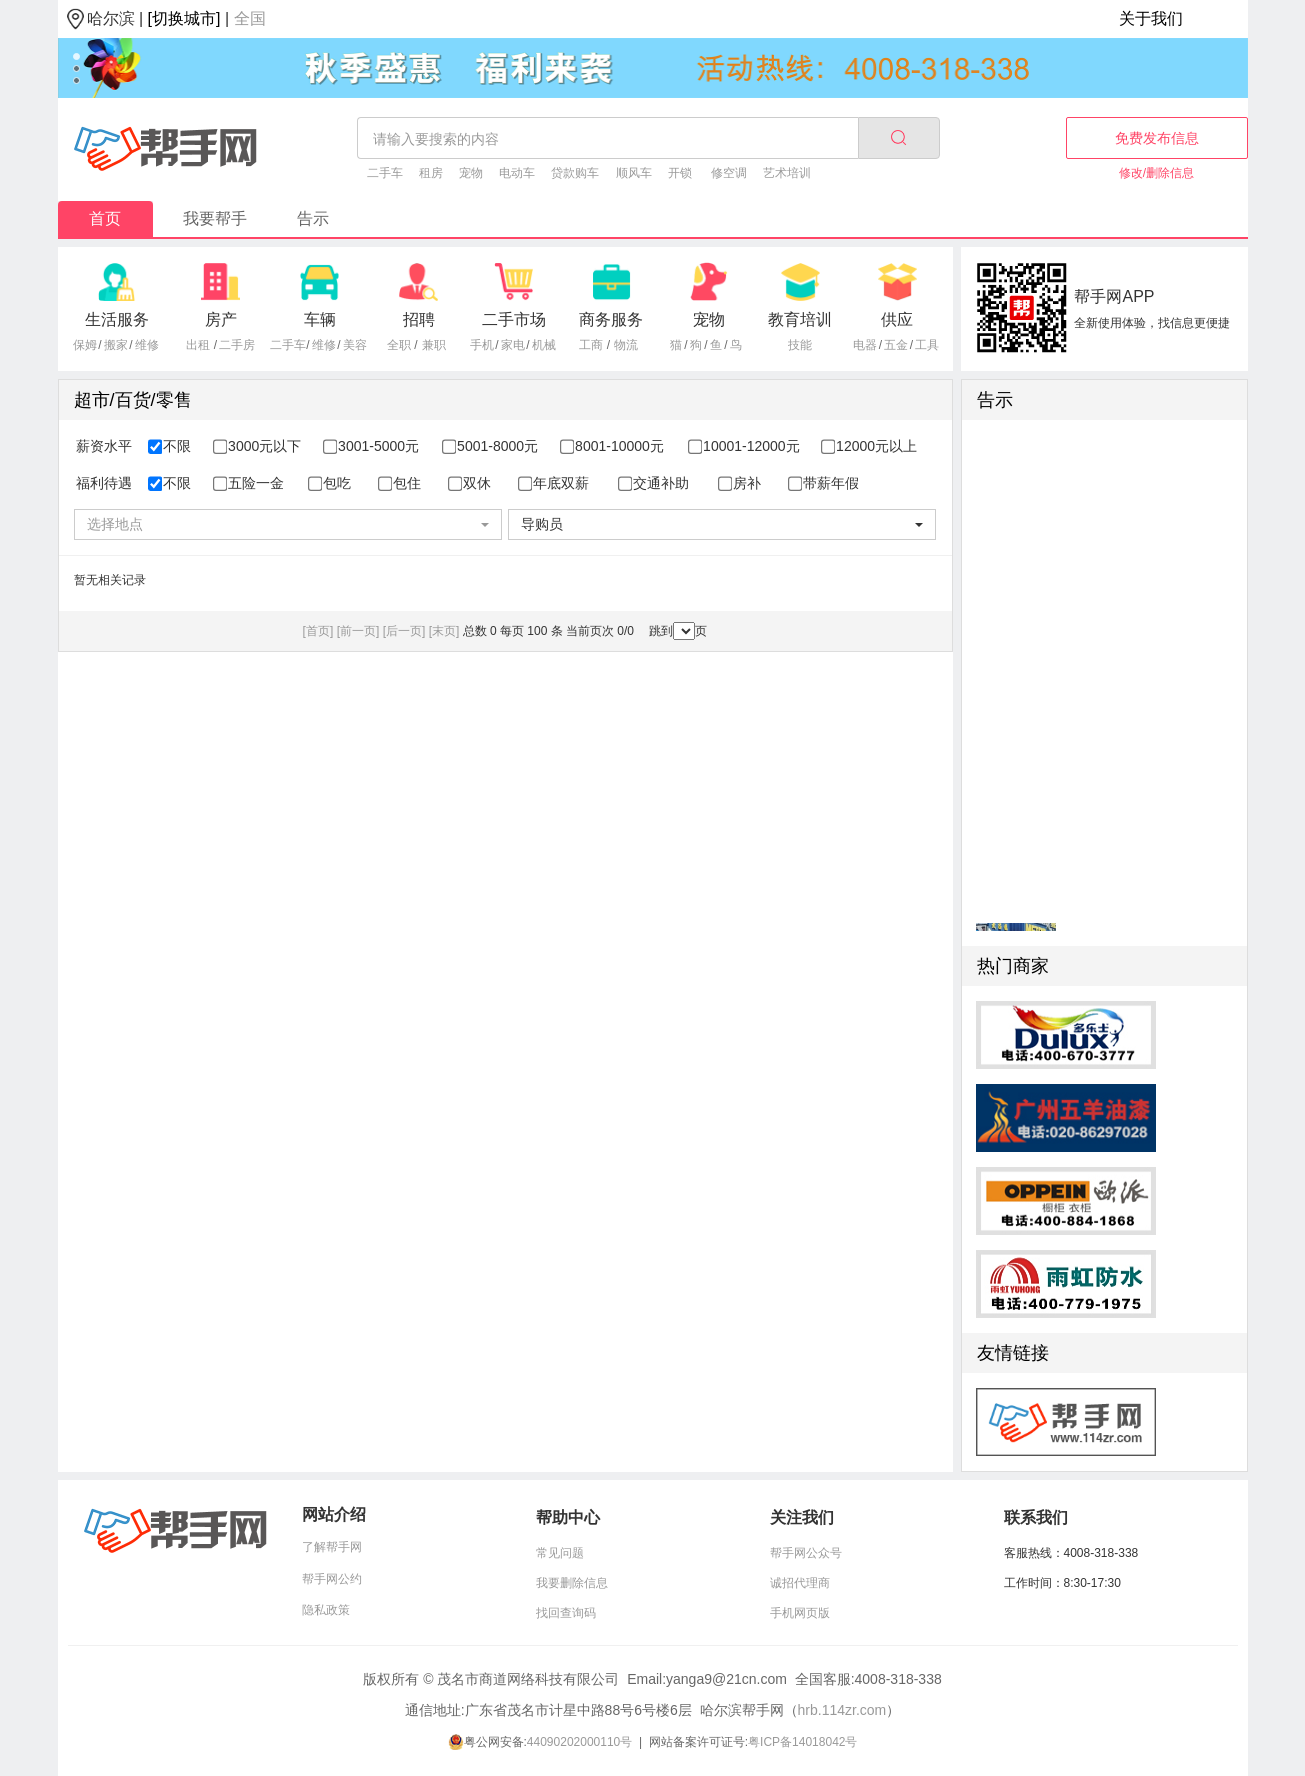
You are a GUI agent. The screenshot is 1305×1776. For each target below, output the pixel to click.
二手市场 (514, 319)
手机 (482, 345)
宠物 (471, 173)
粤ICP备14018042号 (802, 1742)
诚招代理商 (800, 1583)
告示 (313, 218)
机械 (544, 345)
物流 (626, 345)
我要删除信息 (572, 1583)
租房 (431, 173)
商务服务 (611, 319)
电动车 (517, 173)
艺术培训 (787, 173)
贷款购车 (575, 173)
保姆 (85, 345)
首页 (105, 218)
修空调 (729, 173)
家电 (513, 345)
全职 (399, 345)
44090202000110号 (579, 1742)
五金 (896, 345)
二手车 (385, 173)
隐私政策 (326, 1610)
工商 (591, 345)
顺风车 (634, 173)
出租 (198, 345)
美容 (355, 345)
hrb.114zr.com (842, 1710)
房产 (221, 319)
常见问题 (560, 1553)
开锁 (680, 173)
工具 (927, 345)
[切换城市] (184, 18)
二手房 (237, 345)
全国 (250, 18)
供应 (897, 319)
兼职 (434, 345)
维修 (147, 345)
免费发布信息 (1157, 138)
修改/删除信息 (1156, 173)
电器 (865, 345)
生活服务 (117, 319)
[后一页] (404, 631)
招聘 (419, 319)
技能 (800, 345)
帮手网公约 (332, 1579)
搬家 (116, 345)
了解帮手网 (332, 1547)
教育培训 (800, 319)
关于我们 (1151, 18)
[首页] (318, 631)
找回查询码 (566, 1613)
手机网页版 (800, 1613)
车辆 (320, 319)
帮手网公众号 (806, 1553)
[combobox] (287, 524)
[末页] (444, 631)
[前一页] (358, 631)
